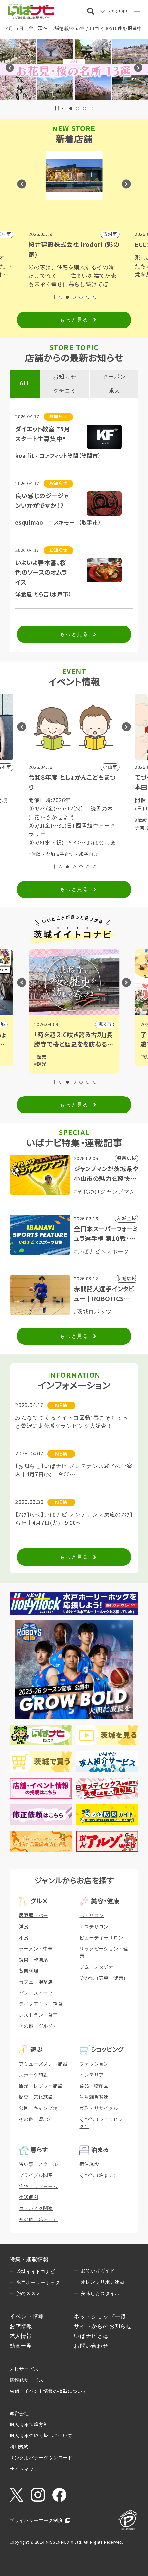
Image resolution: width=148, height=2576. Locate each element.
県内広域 (102, 1024)
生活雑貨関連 (94, 2097)
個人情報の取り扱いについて (41, 2435)
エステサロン (94, 1926)
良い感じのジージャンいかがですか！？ (41, 501)
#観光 (40, 1056)
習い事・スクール (38, 2164)
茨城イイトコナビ (35, 2271)
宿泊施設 (89, 2164)
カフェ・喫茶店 (36, 1982)
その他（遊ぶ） (36, 2119)
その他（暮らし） (38, 2219)
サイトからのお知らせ (103, 2326)
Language (117, 10)
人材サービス (24, 2369)
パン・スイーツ (36, 1993)
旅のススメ (28, 2293)
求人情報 (21, 2336)
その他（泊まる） (98, 2175)
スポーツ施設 (33, 2075)
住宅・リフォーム (38, 2186)
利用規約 (19, 2446)
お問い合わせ (91, 2346)
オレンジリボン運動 (102, 2282)
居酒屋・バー (33, 1915)
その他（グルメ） (38, 2026)
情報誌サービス (27, 2380)
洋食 (24, 1926)
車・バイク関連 (36, 2208)
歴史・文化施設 (36, 2097)
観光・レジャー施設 (40, 2086)
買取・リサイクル (98, 2108)
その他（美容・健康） (103, 1978)
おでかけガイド (98, 2270)
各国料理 (28, 1970)
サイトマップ (24, 2469)
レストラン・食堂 (38, 2015)
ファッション (94, 2064)
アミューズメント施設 (43, 2064)
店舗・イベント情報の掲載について (48, 2391)
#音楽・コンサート (49, 820)
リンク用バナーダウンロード (41, 2457)
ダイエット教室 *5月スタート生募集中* (42, 434)
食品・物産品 (94, 2086)
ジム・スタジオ (96, 1967)
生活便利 (28, 2197)
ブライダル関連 (36, 2175)
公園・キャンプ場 (38, 2108)
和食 (24, 1937)
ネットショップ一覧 (100, 2316)
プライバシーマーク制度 (36, 2520)
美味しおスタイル (100, 2293)
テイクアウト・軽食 (40, 2004)
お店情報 (21, 2326)
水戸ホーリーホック (38, 2282)
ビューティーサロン (101, 1937)
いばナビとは (91, 2336)
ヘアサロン (91, 1915)
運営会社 (19, 2413)
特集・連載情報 (29, 2259)
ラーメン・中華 (36, 1948)
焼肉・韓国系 (33, 1959)
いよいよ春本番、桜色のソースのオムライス (41, 573)
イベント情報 (27, 2316)
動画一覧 (21, 2346)
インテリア (91, 2075)
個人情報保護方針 (29, 2424)
